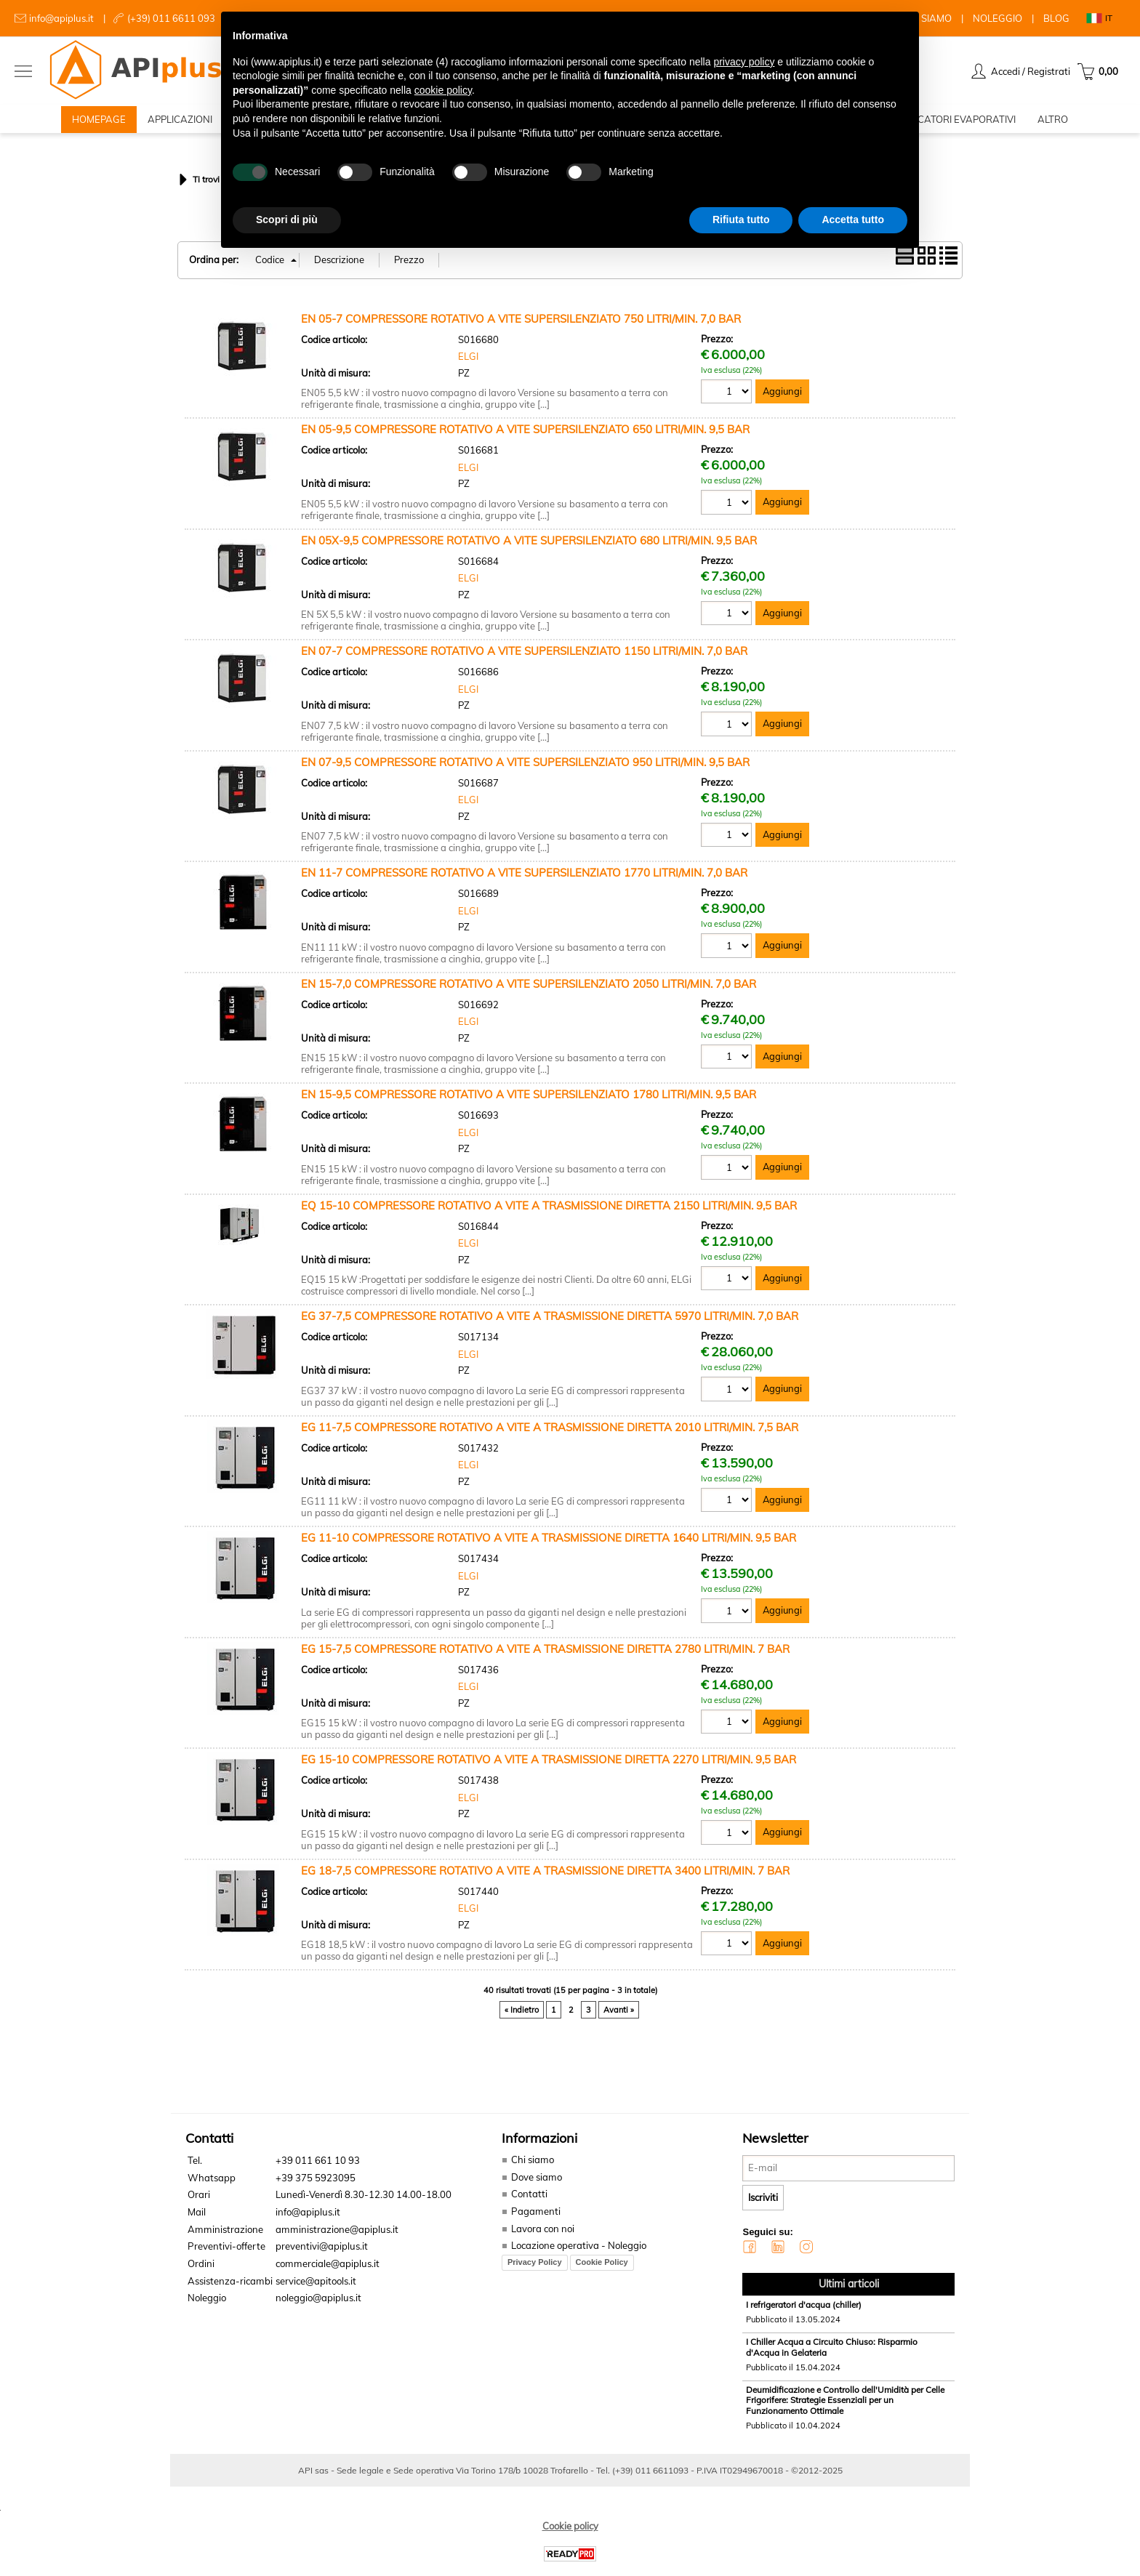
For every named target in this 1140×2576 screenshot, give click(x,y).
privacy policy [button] (743, 62)
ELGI (468, 365)
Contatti (527, 2202)
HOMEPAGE (99, 123)
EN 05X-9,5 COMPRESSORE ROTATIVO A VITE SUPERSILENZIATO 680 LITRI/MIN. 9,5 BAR (529, 549)
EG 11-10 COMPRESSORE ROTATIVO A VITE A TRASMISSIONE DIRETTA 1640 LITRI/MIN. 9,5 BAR (548, 1546)
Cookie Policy (600, 2270)
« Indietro (522, 2018)
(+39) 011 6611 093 (171, 18)
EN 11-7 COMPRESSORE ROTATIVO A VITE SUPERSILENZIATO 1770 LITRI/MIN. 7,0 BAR (524, 881)
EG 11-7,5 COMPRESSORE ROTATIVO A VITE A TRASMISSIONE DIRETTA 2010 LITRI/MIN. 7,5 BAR (549, 1436)
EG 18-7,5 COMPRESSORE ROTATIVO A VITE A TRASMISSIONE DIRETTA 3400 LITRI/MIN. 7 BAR (545, 1879)
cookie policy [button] (443, 90)
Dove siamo (534, 2185)
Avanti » (618, 2018)
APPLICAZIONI (180, 123)
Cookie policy (570, 2534)
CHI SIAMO (927, 18)
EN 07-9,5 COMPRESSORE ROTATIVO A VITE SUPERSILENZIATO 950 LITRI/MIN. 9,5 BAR (525, 771)
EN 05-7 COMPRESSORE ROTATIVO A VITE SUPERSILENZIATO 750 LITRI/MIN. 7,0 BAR (521, 327)
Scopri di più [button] (287, 219)
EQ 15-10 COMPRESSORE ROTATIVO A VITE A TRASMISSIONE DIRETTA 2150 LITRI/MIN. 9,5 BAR (549, 1214)
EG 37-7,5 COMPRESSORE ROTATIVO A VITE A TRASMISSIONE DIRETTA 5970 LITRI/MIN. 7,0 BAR (549, 1325)
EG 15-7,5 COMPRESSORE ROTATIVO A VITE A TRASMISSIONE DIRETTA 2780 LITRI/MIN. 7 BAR (545, 1658)
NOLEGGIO (997, 18)
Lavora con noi (540, 2236)
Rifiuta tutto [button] (741, 219)
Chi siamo (530, 2168)
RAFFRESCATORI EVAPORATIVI (945, 123)
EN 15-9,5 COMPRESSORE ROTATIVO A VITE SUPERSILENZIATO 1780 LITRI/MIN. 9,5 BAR (528, 1103)
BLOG (1056, 18)
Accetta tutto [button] (853, 219)
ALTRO (1052, 123)
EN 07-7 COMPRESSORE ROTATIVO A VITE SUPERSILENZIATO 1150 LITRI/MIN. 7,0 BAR (524, 660)
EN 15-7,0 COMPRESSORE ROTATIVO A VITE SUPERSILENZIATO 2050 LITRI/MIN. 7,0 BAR (528, 992)
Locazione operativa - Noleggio (576, 2254)
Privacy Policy (532, 2270)
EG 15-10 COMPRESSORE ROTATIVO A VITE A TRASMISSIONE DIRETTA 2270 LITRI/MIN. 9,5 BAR (548, 1768)
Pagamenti (533, 2220)
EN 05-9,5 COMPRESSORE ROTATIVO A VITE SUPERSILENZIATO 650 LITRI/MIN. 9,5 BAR (525, 438)
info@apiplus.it (61, 18)
